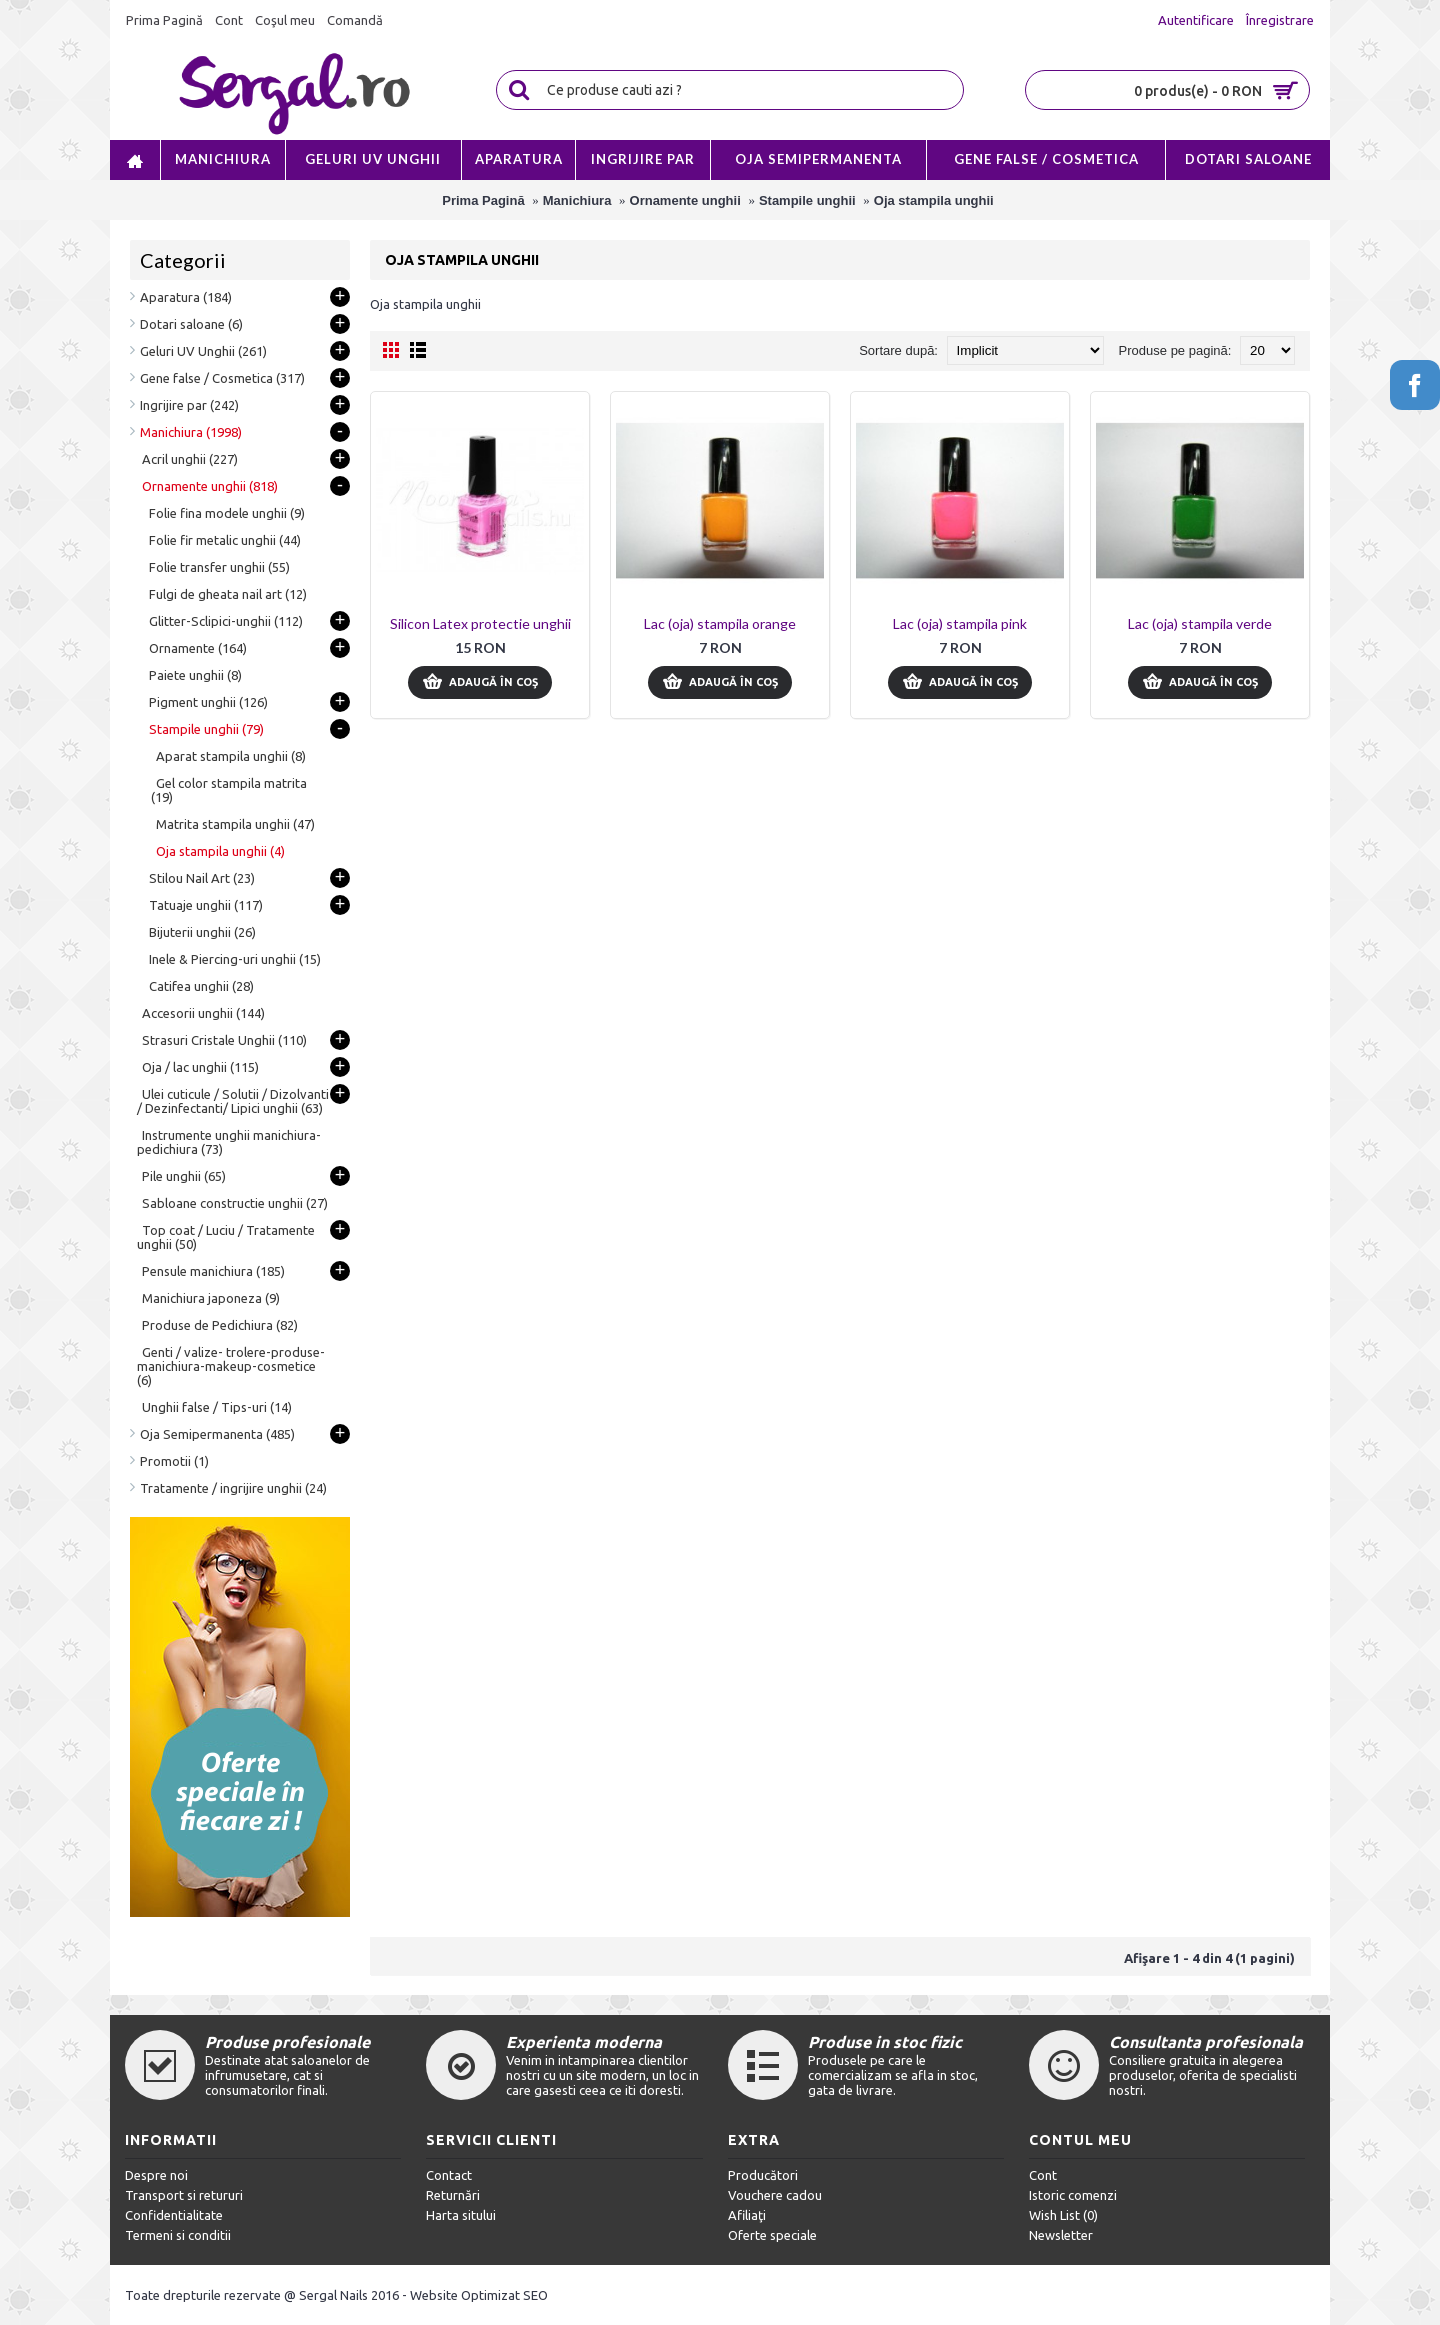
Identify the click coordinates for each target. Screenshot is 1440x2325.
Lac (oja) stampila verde (1200, 623)
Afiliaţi (747, 2215)
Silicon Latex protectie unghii (480, 623)
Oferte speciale (772, 2235)
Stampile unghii (807, 200)
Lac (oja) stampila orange (720, 623)
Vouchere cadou (775, 2195)
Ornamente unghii (685, 200)
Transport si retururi (184, 2195)
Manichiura (577, 200)
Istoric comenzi (1073, 2195)
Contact (449, 2175)
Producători (763, 2175)
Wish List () (1063, 2215)
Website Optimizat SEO (479, 2295)
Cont (1043, 2175)
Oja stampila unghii (934, 200)
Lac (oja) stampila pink (960, 623)
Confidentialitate (174, 2215)
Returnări (453, 2195)
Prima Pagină (483, 200)
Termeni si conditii (178, 2235)
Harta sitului (461, 2215)
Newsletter (1061, 2235)
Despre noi (156, 2175)
